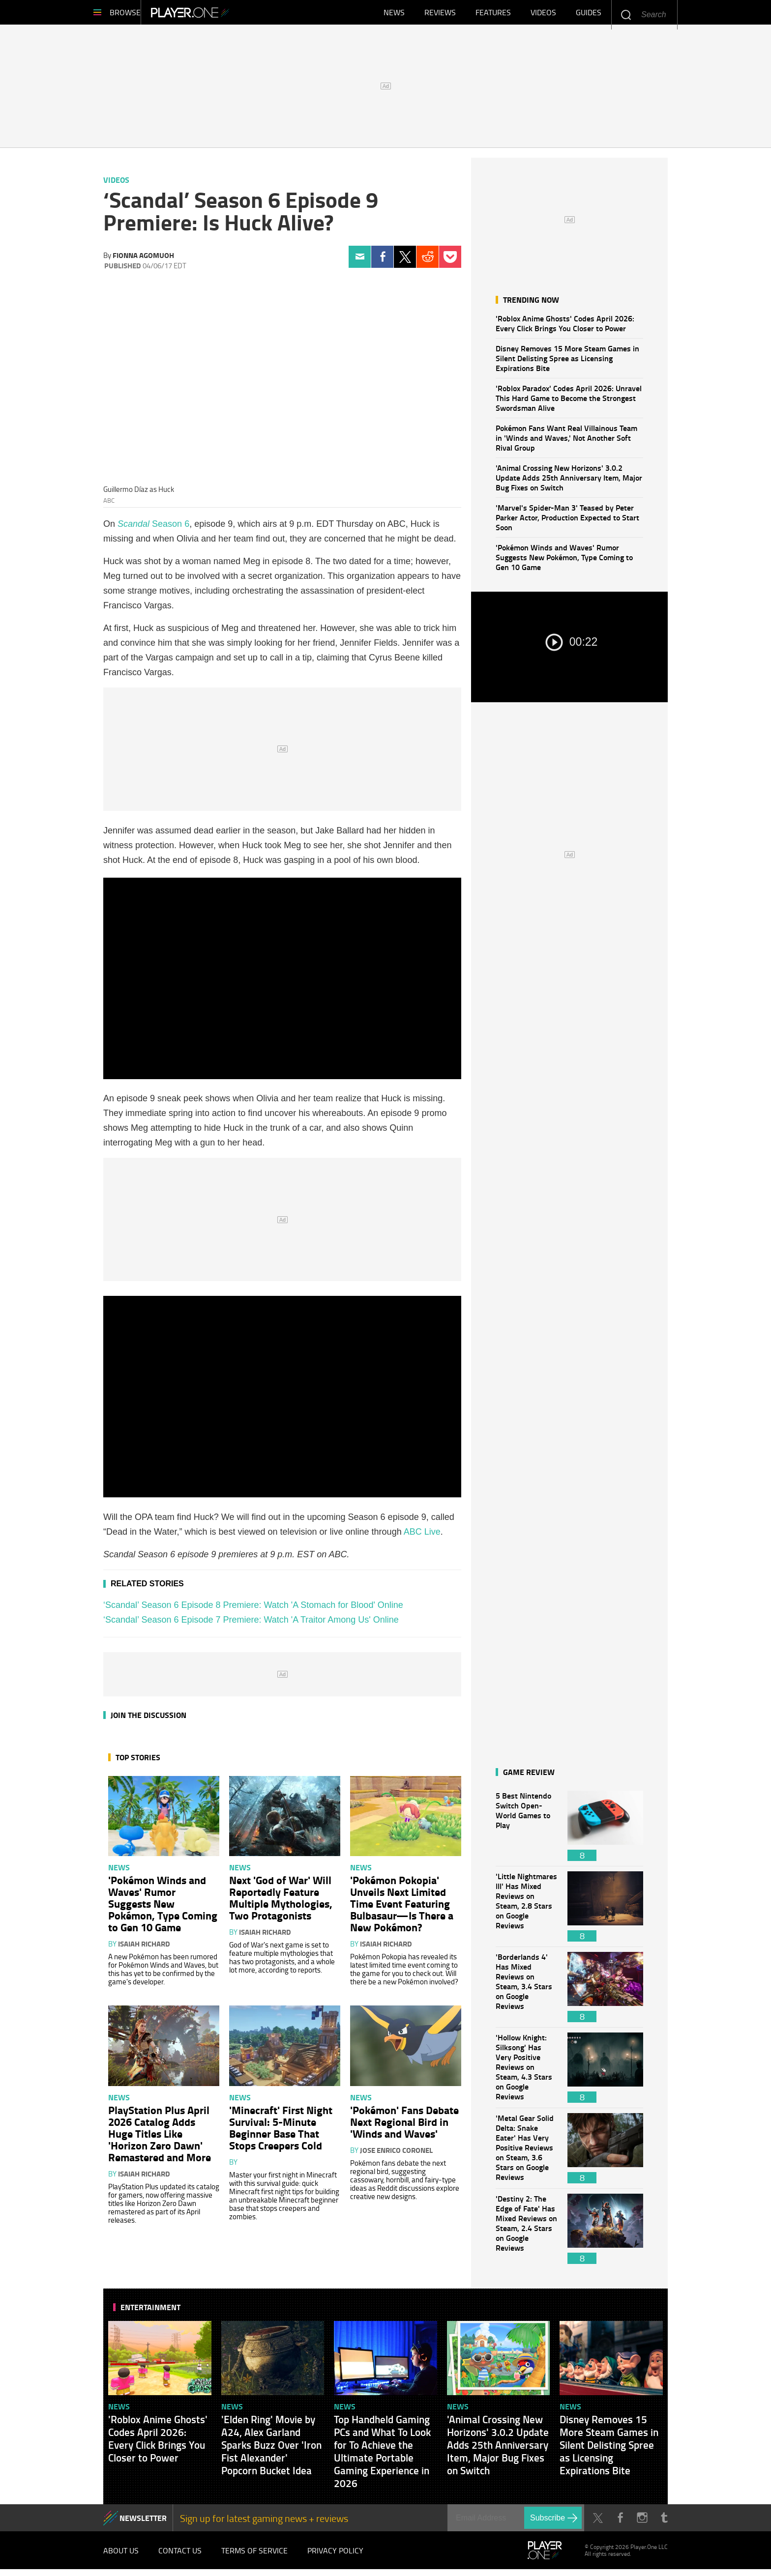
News (394, 14)
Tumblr (664, 2523)
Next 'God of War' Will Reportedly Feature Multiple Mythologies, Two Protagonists (280, 1902)
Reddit (427, 262)
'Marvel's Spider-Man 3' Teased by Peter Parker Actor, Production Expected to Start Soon (567, 522)
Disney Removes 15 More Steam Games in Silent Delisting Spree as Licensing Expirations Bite (567, 362)
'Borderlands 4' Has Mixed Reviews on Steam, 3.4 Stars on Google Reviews (527, 1992)
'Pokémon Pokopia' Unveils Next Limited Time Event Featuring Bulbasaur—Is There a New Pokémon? (401, 1908)
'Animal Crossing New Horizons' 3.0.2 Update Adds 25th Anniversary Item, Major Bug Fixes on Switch (569, 482)
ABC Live (422, 1537)
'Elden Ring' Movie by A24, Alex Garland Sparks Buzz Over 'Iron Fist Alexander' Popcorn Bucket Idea (271, 2450)
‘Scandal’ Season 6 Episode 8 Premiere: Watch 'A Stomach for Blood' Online (253, 1610)
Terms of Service (254, 2556)
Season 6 (153, 529)
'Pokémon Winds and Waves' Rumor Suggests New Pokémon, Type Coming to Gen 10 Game (564, 561)
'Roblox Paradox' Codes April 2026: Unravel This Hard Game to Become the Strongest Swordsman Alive (569, 402)
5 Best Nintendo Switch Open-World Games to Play (527, 1831)
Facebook (382, 262)
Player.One (223, 14)
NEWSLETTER (143, 2522)
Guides (588, 14)
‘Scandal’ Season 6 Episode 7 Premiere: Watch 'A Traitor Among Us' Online (251, 1625)
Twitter (405, 262)
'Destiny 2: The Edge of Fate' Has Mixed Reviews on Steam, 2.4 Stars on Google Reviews (527, 2234)
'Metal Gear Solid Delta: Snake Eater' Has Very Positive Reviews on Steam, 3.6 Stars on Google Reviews (527, 2153)
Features (493, 14)
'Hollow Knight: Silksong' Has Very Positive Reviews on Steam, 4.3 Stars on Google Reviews (527, 2072)
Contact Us (180, 2556)
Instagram (642, 2523)
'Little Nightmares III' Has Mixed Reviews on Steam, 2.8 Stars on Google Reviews (527, 1911)
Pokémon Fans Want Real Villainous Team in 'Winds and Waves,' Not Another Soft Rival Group (566, 442)
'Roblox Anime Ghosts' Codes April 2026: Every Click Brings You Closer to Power (565, 328)
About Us (121, 2556)
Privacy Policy (335, 2556)
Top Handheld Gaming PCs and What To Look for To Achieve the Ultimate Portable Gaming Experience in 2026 (382, 2456)
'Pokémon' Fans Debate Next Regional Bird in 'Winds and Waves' (404, 2126)
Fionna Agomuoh (143, 260)
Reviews (440, 14)
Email (360, 262)
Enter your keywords (625, 14)
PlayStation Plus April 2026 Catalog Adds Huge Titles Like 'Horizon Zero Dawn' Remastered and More (159, 2138)
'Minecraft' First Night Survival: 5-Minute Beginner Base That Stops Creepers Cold (280, 2132)
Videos (543, 14)
